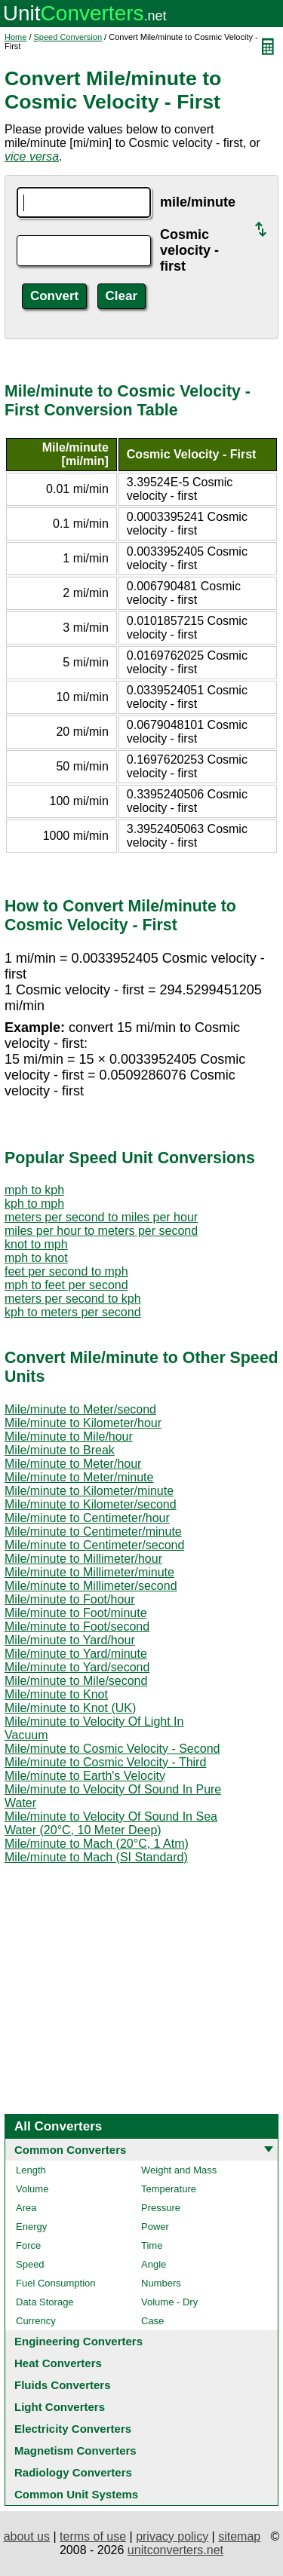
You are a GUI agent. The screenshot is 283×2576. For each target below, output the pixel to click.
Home (15, 36)
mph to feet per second (66, 1285)
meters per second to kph (73, 1298)
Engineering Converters (78, 2341)
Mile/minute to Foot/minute (76, 1613)
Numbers (161, 2283)
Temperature (168, 2189)
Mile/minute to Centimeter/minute (93, 1531)
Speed (30, 2264)
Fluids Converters (62, 2384)
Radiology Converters (73, 2472)
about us (27, 2536)
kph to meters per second (73, 1312)
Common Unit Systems (76, 2494)
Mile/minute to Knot (56, 1694)
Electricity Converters (72, 2428)
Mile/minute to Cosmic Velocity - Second (112, 1748)
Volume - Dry (169, 2302)
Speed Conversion (68, 36)
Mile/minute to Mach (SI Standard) (96, 1857)
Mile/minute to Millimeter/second (91, 1585)
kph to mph (34, 1203)
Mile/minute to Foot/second (77, 1626)
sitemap (239, 2536)
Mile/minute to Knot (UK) (70, 1708)
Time (151, 2245)
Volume (32, 2189)
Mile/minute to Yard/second (77, 1667)
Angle (153, 2264)
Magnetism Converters (75, 2450)
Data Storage (45, 2302)
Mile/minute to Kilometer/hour (83, 1423)
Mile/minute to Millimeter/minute (89, 1572)
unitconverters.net (175, 2550)
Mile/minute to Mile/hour (69, 1436)
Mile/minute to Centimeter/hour (87, 1518)
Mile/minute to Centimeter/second (94, 1545)
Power (155, 2226)
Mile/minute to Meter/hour (73, 1463)
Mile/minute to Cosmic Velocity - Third (105, 1762)
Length (31, 2170)
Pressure (160, 2207)
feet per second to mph (66, 1271)
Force (28, 2245)
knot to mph (36, 1244)
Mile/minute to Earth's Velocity (85, 1775)
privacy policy (172, 2536)
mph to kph (34, 1190)
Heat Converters (58, 2363)
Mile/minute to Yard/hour (70, 1640)
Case (152, 2320)
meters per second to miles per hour (101, 1217)
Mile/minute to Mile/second (76, 1680)
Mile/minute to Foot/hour (70, 1599)
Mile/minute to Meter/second (80, 1409)
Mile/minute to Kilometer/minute (89, 1490)
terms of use (93, 2536)
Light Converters (59, 2406)
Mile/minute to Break (60, 1450)
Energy (31, 2226)
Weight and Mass (179, 2170)
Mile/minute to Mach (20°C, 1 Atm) (97, 1843)
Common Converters (70, 2149)
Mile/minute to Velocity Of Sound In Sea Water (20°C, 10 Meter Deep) (111, 1823)
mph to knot (36, 1257)
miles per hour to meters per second (101, 1230)
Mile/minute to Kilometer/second (91, 1504)
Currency (36, 2320)
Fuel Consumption (56, 2283)
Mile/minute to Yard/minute (76, 1653)
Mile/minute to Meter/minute (79, 1477)
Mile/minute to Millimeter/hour (83, 1558)
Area (26, 2207)
